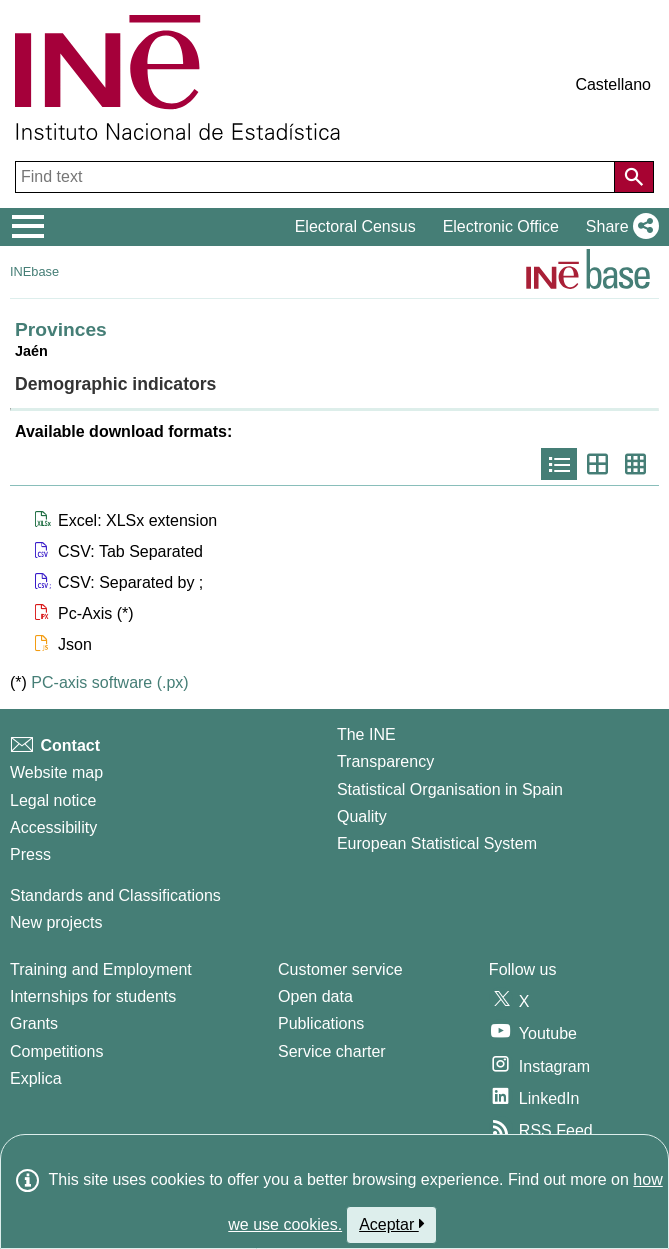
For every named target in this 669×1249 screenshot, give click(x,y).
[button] (618, 227)
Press (30, 854)
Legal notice (53, 800)
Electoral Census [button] (355, 226)
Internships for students (93, 996)
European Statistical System (437, 843)
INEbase (34, 271)
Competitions (56, 1051)
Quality (362, 816)
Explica (36, 1078)
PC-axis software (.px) (109, 682)
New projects (56, 922)
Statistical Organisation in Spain (450, 789)
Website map (56, 772)
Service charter (332, 1051)
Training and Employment (101, 969)
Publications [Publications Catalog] (321, 1023)
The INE (366, 734)
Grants (34, 1023)
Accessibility (53, 827)
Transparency (385, 761)
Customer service (340, 969)
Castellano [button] (613, 84)
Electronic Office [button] (501, 226)
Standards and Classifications (115, 895)
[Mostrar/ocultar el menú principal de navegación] (28, 227)
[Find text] (317, 177)
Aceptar (391, 1224)
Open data (315, 996)
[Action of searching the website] (634, 177)
